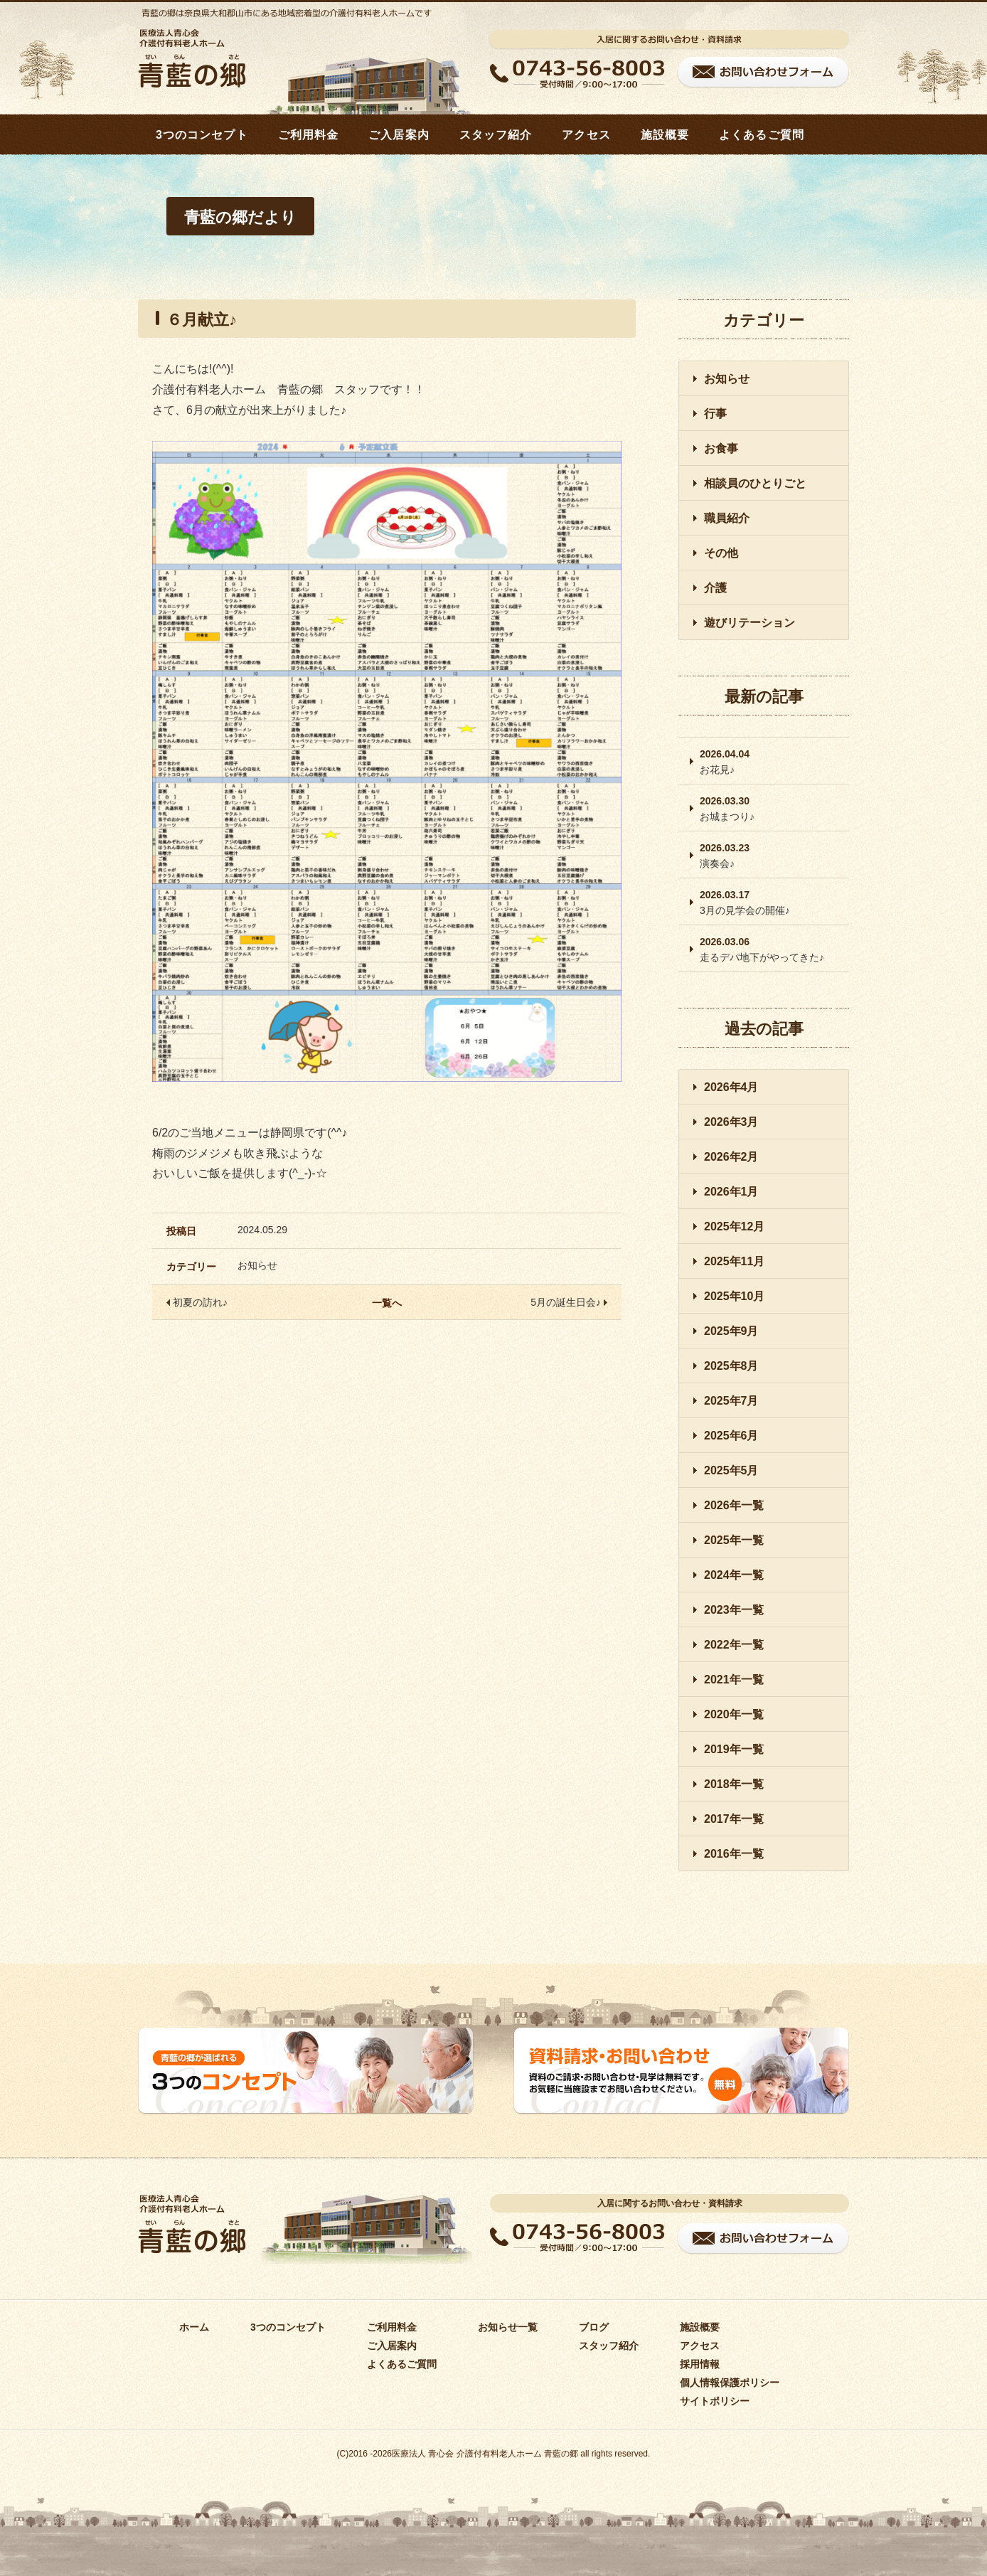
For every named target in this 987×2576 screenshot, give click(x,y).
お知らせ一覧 (508, 2327)
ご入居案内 (399, 135)
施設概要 (665, 135)
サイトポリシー (714, 2401)
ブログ (594, 2327)
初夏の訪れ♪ (197, 1302)
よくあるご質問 (761, 135)
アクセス (586, 135)
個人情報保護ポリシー (729, 2382)
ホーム (194, 2327)
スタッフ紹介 (496, 135)
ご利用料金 (308, 135)
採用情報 (700, 2364)
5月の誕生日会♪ (568, 1302)
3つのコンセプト (202, 135)
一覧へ (387, 1303)
